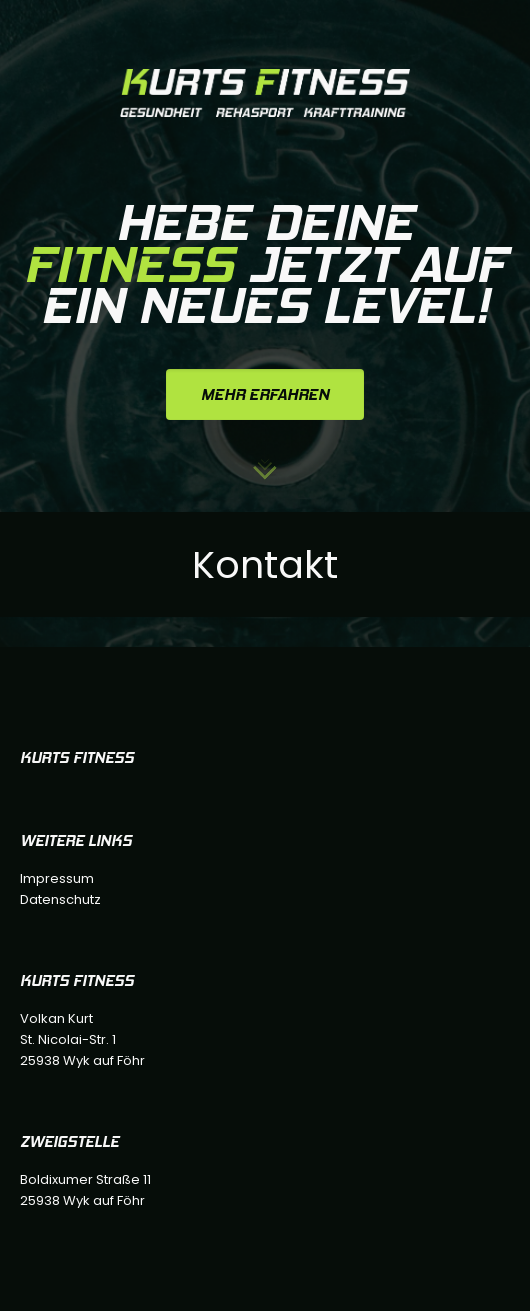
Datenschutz (60, 899)
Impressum (57, 878)
